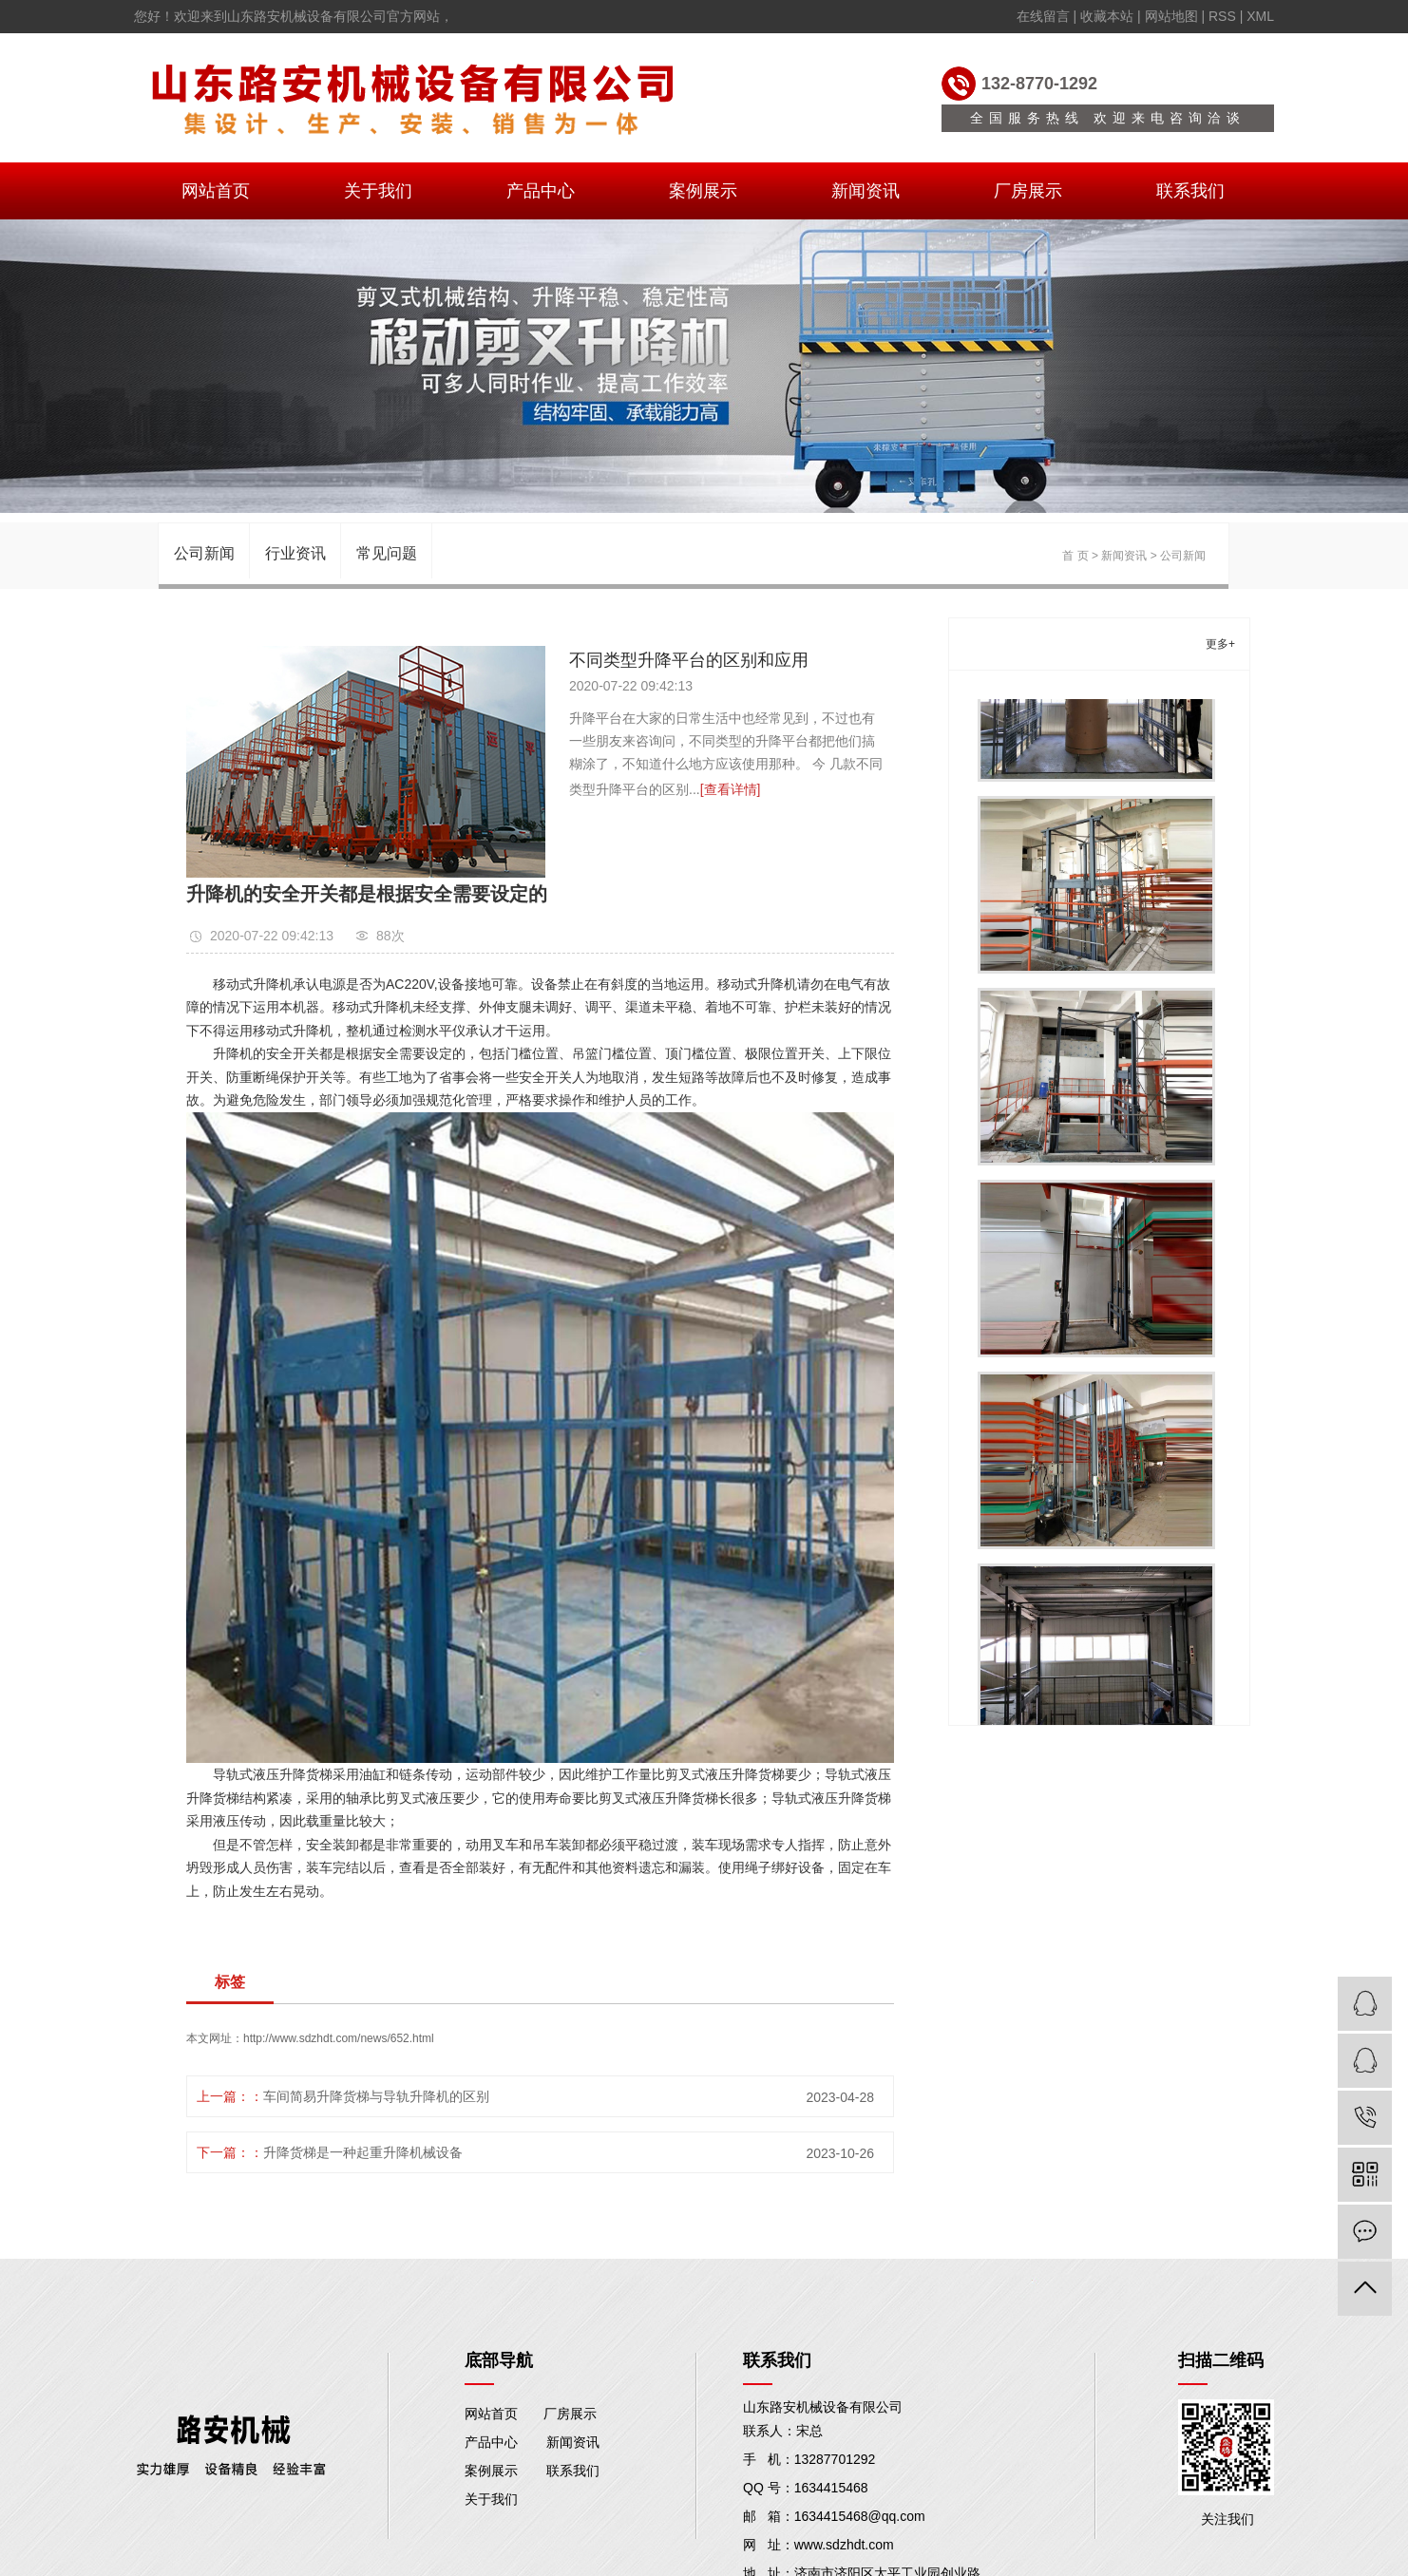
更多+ (1220, 644)
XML (1260, 16)
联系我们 (1190, 190)
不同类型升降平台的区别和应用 (689, 660)
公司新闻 (204, 553)
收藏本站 (1106, 16)
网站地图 (1171, 16)
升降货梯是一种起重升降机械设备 (363, 2152)
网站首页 (215, 190)
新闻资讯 (865, 190)
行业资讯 (295, 553)
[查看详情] (730, 789)
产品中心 (540, 190)
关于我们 (378, 190)
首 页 (1075, 555)
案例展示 (703, 190)
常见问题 (386, 553)
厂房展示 (1028, 190)
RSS (1222, 16)
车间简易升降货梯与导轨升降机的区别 (376, 2096)
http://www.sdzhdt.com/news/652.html (338, 2038)
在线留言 (1043, 16)
